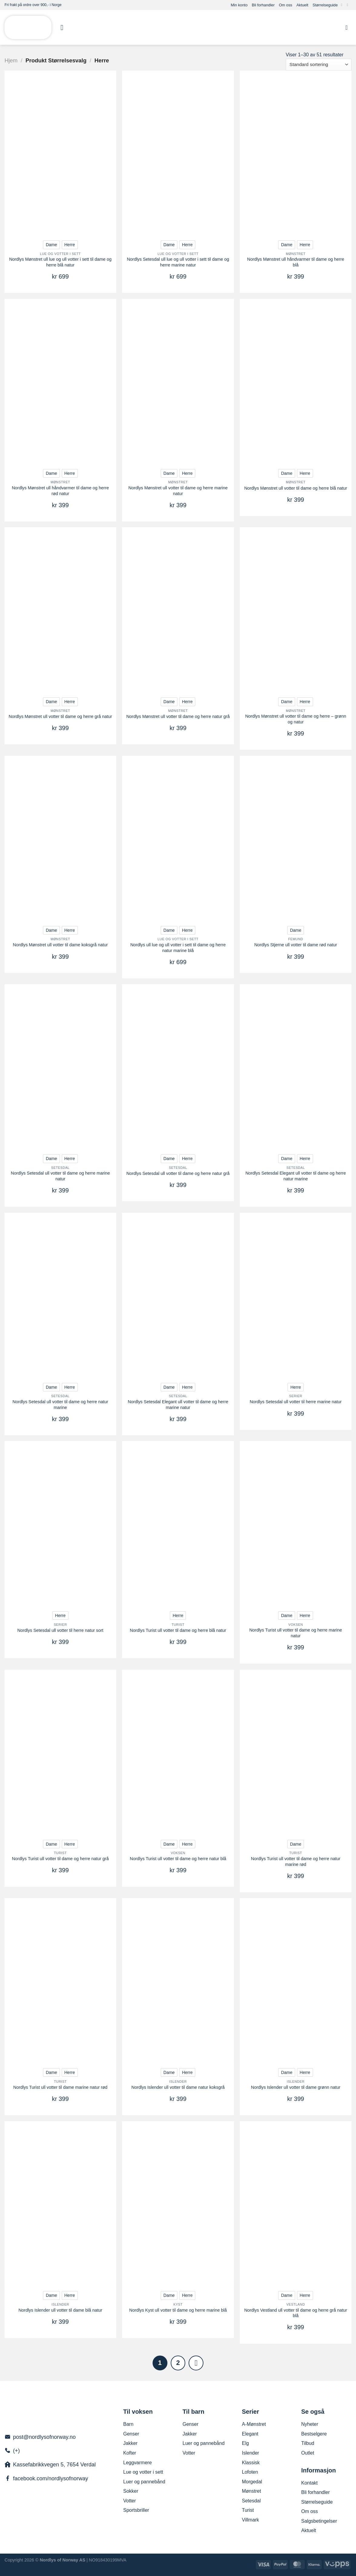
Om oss (285, 5)
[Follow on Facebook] (342, 5)
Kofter (129, 2452)
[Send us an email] (348, 5)
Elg (245, 2443)
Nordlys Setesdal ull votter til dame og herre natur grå (178, 1173)
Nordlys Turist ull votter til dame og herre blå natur (178, 1630)
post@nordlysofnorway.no (44, 2437)
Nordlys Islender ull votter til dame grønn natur (295, 2087)
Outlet (307, 2452)
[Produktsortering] (318, 65)
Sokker (130, 2491)
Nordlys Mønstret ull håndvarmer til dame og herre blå (295, 262)
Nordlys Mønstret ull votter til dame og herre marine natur (178, 490)
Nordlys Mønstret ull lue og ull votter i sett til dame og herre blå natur (60, 262)
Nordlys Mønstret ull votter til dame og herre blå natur (295, 488)
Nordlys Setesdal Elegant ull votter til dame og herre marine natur (178, 1404)
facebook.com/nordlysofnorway (50, 2478)
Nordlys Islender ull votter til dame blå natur (60, 2310)
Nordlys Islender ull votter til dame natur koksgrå (178, 2087)
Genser (131, 2433)
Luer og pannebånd (144, 2481)
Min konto (239, 5)
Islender (250, 2452)
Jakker (130, 2443)
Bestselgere (314, 2433)
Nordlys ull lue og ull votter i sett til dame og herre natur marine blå (178, 947)
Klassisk (251, 2462)
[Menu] (64, 27)
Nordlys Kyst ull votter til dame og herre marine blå (178, 2310)
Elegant (250, 2433)
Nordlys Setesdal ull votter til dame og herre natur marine (60, 1404)
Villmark (250, 2519)
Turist (248, 2510)
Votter (129, 2500)
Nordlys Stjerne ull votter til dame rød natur (295, 944)
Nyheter (309, 2424)
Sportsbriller (136, 2510)
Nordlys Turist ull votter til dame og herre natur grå (60, 1858)
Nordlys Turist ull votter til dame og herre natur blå (178, 1858)
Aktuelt (302, 5)
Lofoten (250, 2472)
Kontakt (309, 2482)
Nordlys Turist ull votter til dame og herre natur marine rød (295, 1861)
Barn (128, 2424)
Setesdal (251, 2500)
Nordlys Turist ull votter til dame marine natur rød (60, 2087)
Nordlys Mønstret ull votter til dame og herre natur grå (178, 716)
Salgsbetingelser (319, 2521)
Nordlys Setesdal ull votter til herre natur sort (60, 1630)
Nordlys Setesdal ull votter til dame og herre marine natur (60, 1176)
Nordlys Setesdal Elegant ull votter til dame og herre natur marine (296, 1176)
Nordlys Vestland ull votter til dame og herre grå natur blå (295, 2313)
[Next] (196, 2363)
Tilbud (307, 2443)
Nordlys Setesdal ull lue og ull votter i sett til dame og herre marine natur (178, 262)
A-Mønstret (254, 2424)
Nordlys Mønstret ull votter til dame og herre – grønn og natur (295, 719)
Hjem (11, 60)
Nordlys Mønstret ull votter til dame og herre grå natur (60, 716)
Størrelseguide (325, 5)
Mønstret (251, 2491)
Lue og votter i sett (143, 2472)
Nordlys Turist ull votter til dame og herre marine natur (295, 1633)
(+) (16, 2451)
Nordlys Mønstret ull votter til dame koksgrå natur (60, 944)
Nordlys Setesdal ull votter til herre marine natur (296, 1401)
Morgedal (252, 2481)
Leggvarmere (137, 2462)
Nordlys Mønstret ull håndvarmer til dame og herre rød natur (60, 490)
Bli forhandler (263, 5)
